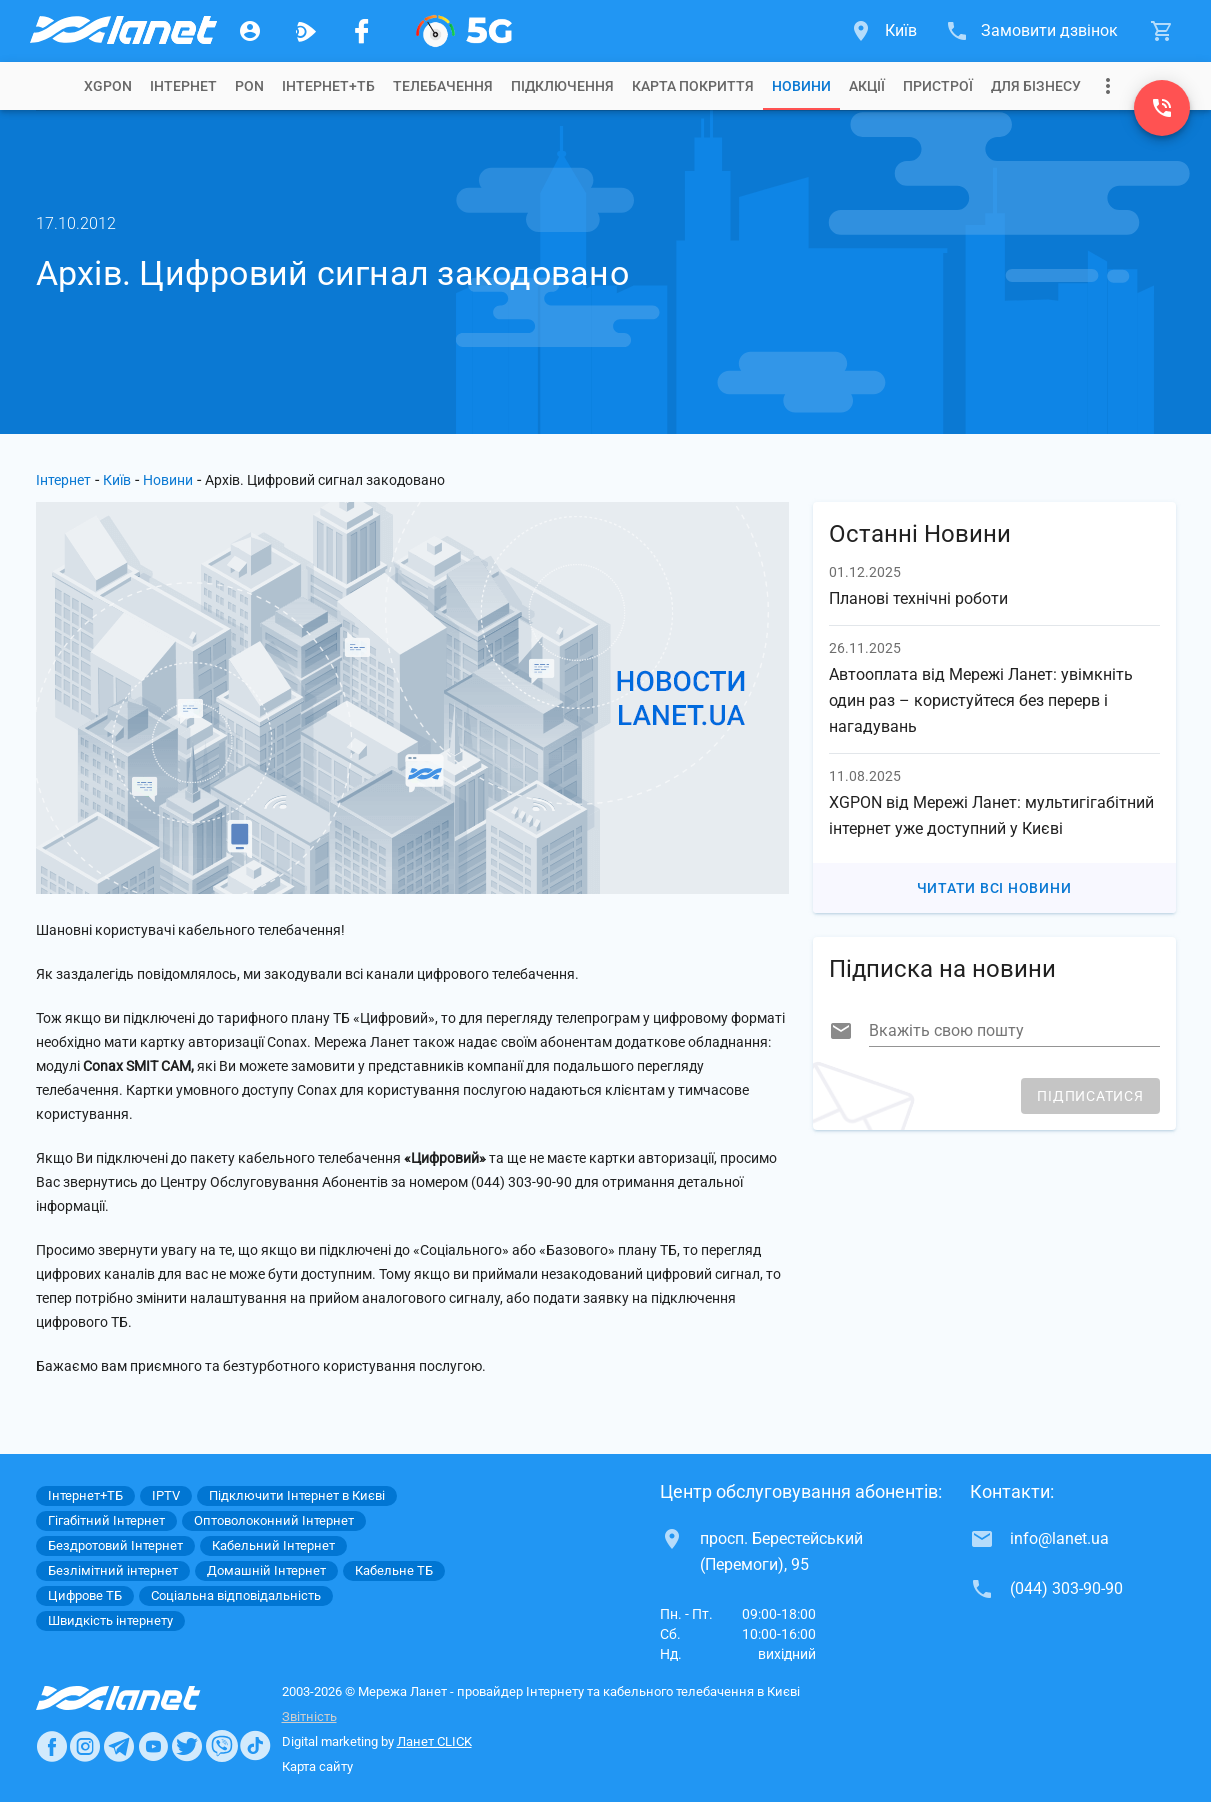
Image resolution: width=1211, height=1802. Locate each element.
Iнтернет (183, 86)
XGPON (108, 86)
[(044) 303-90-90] (1162, 108)
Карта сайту (317, 1766)
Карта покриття (693, 86)
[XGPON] (464, 31)
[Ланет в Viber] (222, 1746)
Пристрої (938, 86)
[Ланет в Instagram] (85, 1746)
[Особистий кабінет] (250, 31)
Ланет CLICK (434, 1741)
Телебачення (443, 86)
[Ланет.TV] (306, 31)
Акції (867, 86)
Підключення (562, 86)
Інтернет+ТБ (328, 86)
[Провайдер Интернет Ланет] (141, 1698)
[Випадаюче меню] (1108, 86)
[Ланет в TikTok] (255, 1746)
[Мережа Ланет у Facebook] (362, 31)
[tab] (108, 86)
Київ (117, 480)
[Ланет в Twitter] (187, 1746)
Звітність (309, 1716)
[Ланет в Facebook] (52, 1746)
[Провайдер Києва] (122, 31)
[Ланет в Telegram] (119, 1746)
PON (249, 86)
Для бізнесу (1036, 86)
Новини (801, 86)
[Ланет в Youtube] (153, 1746)
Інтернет (63, 480)
